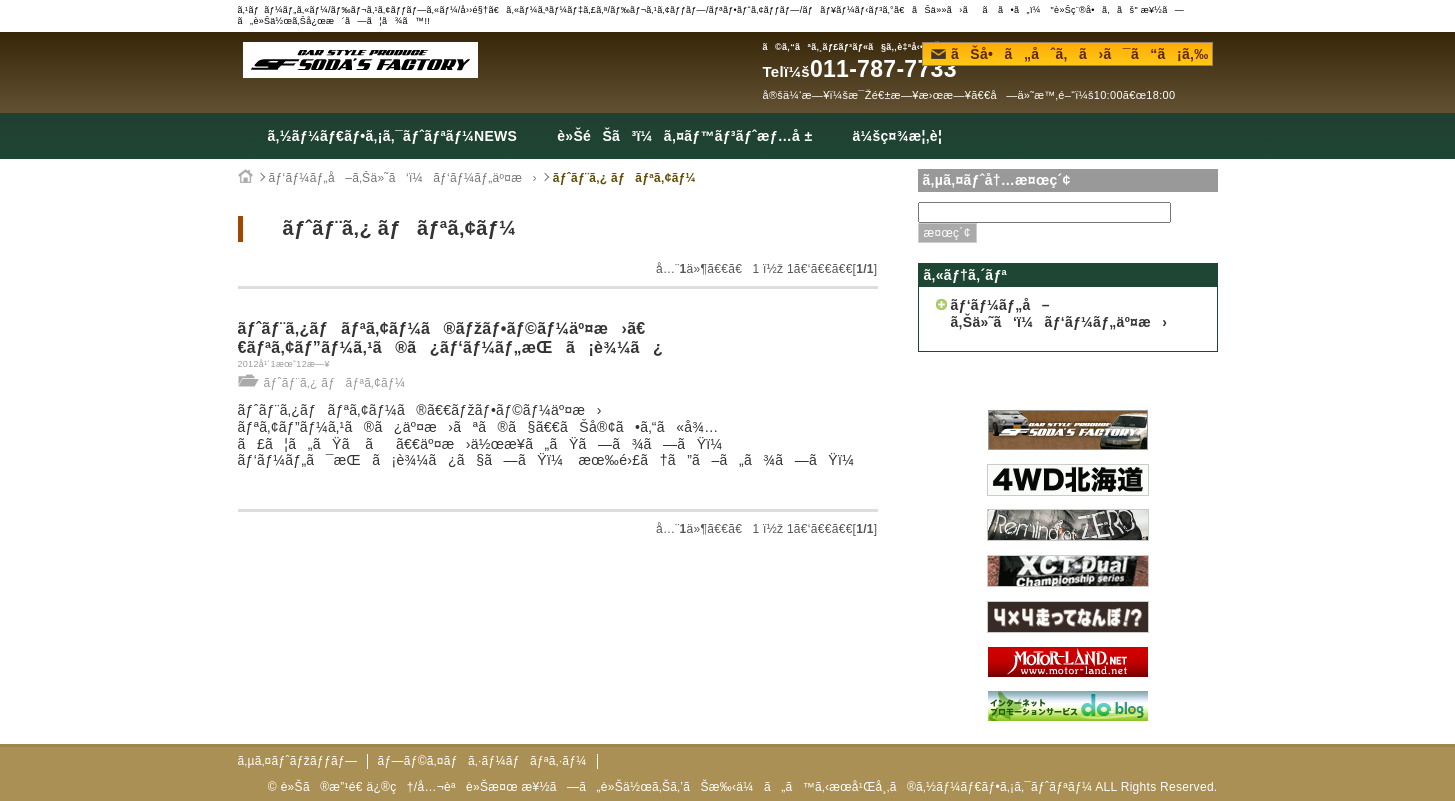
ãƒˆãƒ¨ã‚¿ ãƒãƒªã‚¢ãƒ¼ (624, 178)
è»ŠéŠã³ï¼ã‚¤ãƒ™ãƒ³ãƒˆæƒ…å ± (684, 136)
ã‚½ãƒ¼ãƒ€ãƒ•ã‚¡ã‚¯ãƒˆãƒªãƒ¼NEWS (393, 136)
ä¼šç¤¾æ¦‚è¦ (902, 136)
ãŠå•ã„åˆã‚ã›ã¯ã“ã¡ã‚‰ (1070, 54)
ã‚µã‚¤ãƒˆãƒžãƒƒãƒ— (298, 761)
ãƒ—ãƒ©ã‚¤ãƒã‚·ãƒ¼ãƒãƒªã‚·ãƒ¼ (481, 761)
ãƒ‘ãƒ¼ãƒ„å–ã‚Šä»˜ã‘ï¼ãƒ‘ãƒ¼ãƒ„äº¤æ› (403, 178)
